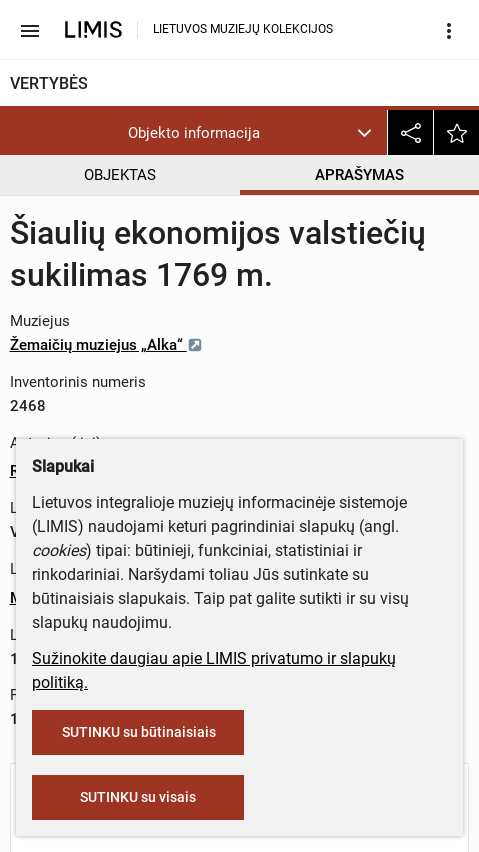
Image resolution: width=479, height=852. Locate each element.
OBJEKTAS (120, 175)
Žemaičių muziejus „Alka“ (106, 345)
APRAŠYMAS (359, 175)
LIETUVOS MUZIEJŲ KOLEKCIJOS (243, 29)
